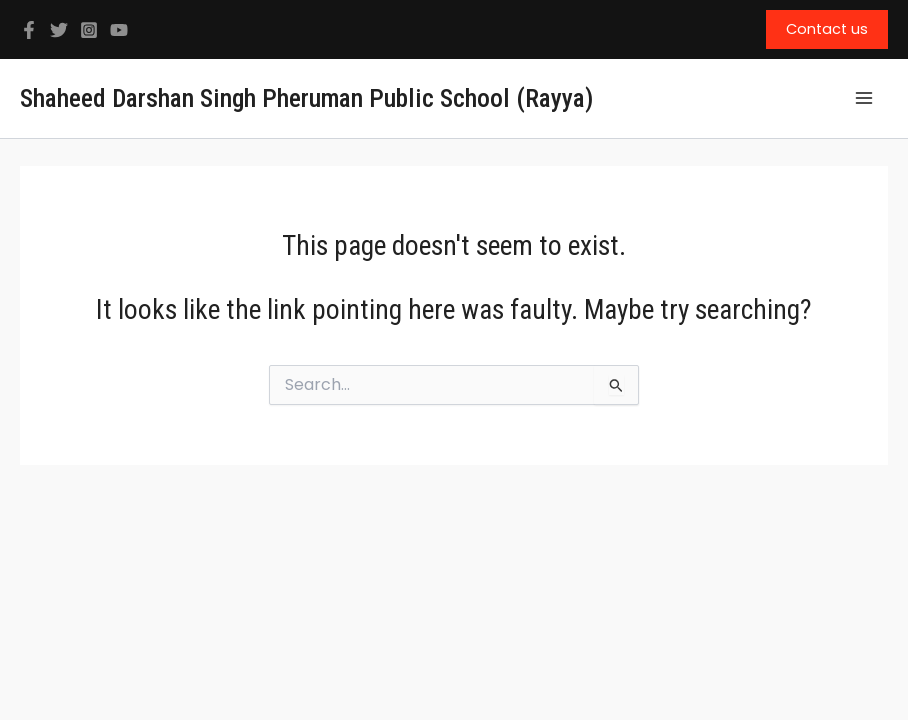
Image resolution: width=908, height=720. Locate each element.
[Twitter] (59, 30)
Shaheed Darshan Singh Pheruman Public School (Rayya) (306, 98)
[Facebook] (29, 30)
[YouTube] (119, 30)
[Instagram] (89, 30)
